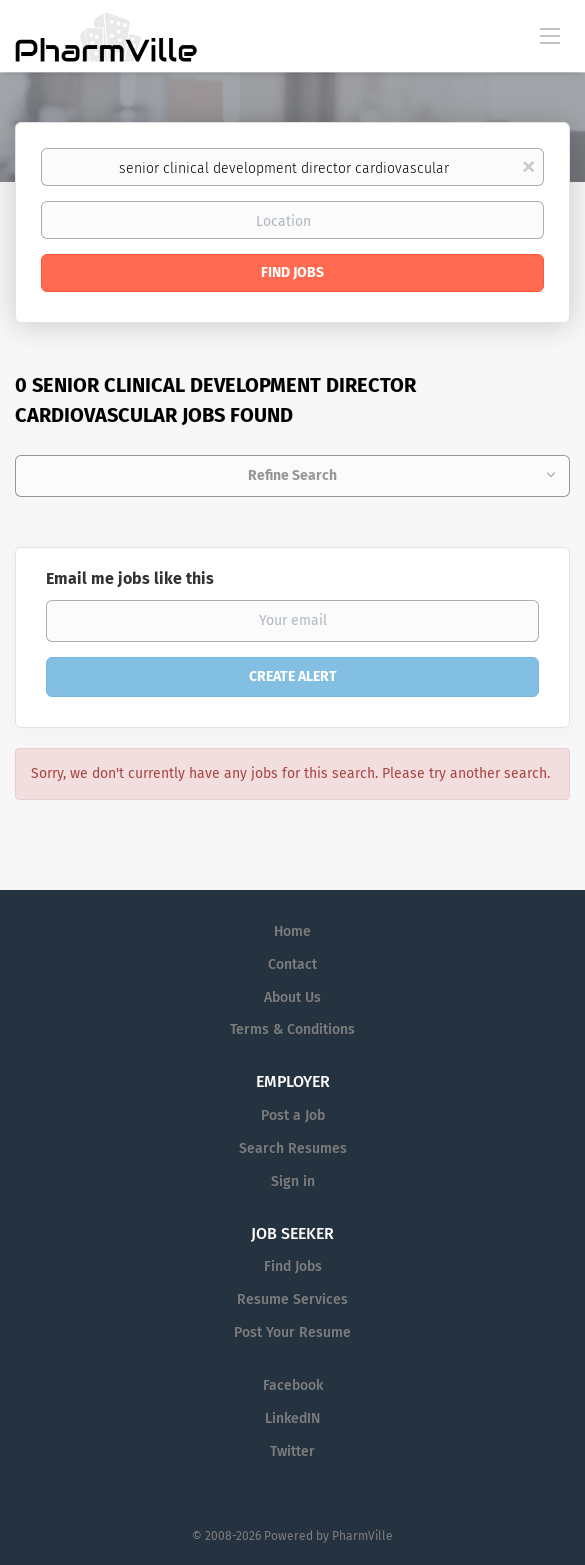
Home (292, 931)
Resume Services (292, 1299)
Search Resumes (293, 1148)
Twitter (292, 1451)
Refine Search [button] (292, 475)
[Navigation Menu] (550, 35)
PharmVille (362, 1536)
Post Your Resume (292, 1332)
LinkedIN (292, 1418)
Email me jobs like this (130, 578)
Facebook (293, 1385)
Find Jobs (292, 272)
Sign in (293, 1181)
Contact (292, 964)
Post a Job (293, 1115)
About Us (292, 997)
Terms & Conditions (292, 1029)
